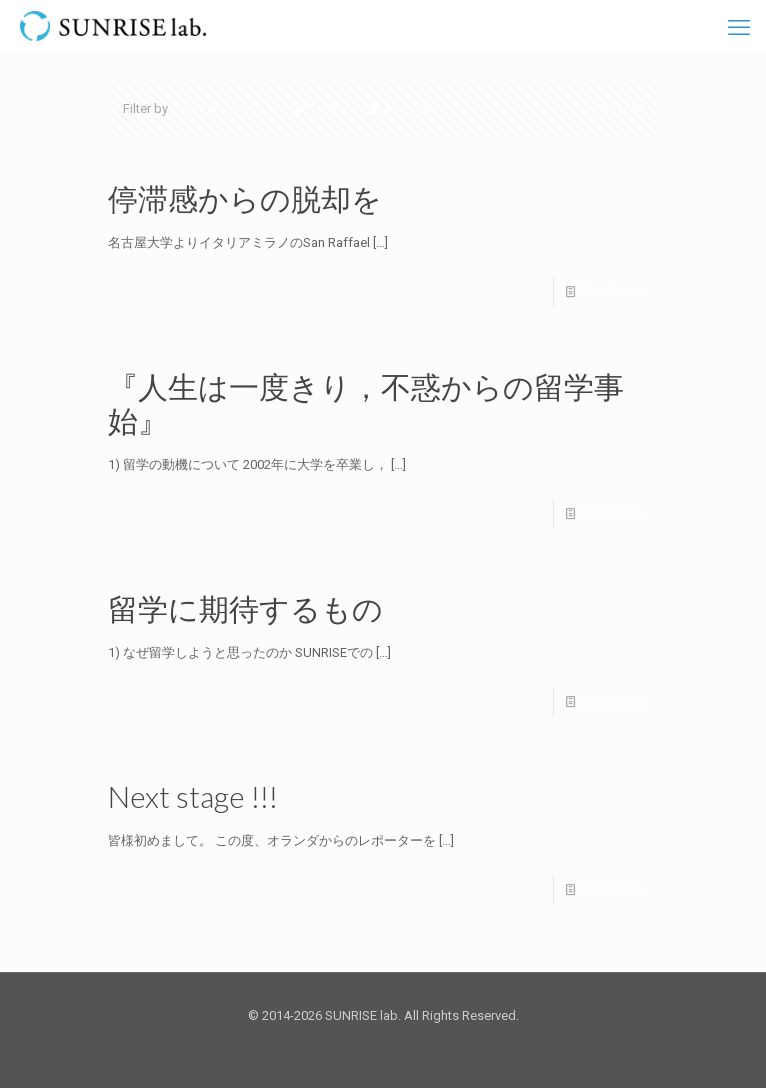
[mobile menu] (739, 28)
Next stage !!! (193, 796)
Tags (321, 108)
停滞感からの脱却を (245, 198)
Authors (405, 108)
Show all (612, 108)
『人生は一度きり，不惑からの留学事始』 (366, 403)
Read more (611, 291)
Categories (229, 108)
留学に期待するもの (245, 608)
